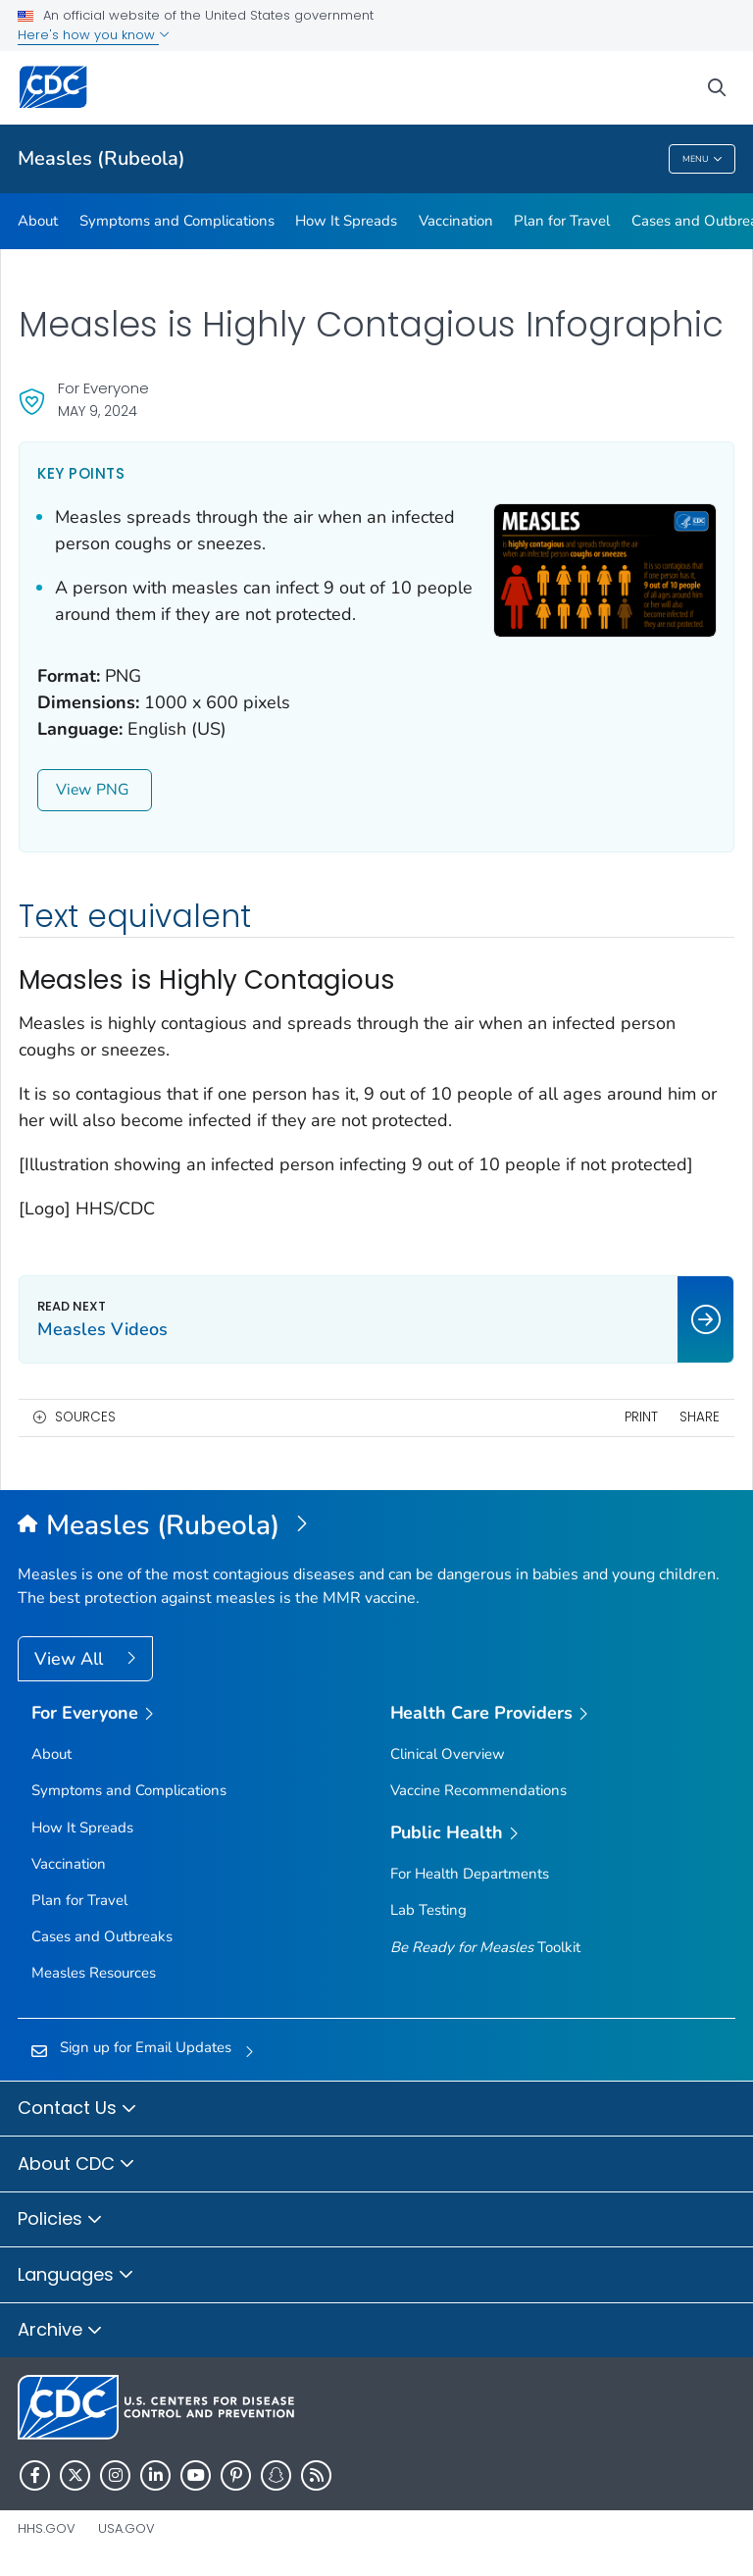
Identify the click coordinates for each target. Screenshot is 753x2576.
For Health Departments (469, 1873)
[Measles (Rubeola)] (376, 1526)
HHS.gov (46, 2528)
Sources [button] (85, 1417)
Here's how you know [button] (94, 35)
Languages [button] (76, 2276)
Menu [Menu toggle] (702, 159)
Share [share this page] (699, 1417)
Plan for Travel (562, 221)
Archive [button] (60, 2330)
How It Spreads (346, 221)
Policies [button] (60, 2220)
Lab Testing (428, 1910)
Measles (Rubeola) (101, 158)
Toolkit (485, 1947)
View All (71, 1659)
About (38, 221)
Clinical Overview (447, 1754)
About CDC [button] (76, 2165)
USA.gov (126, 2528)
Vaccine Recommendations (478, 1790)
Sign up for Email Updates (145, 2047)
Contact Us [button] (77, 2109)
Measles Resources (93, 1973)
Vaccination (456, 221)
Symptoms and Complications (177, 221)
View (94, 789)
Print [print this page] (641, 1417)
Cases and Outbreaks (102, 1936)
